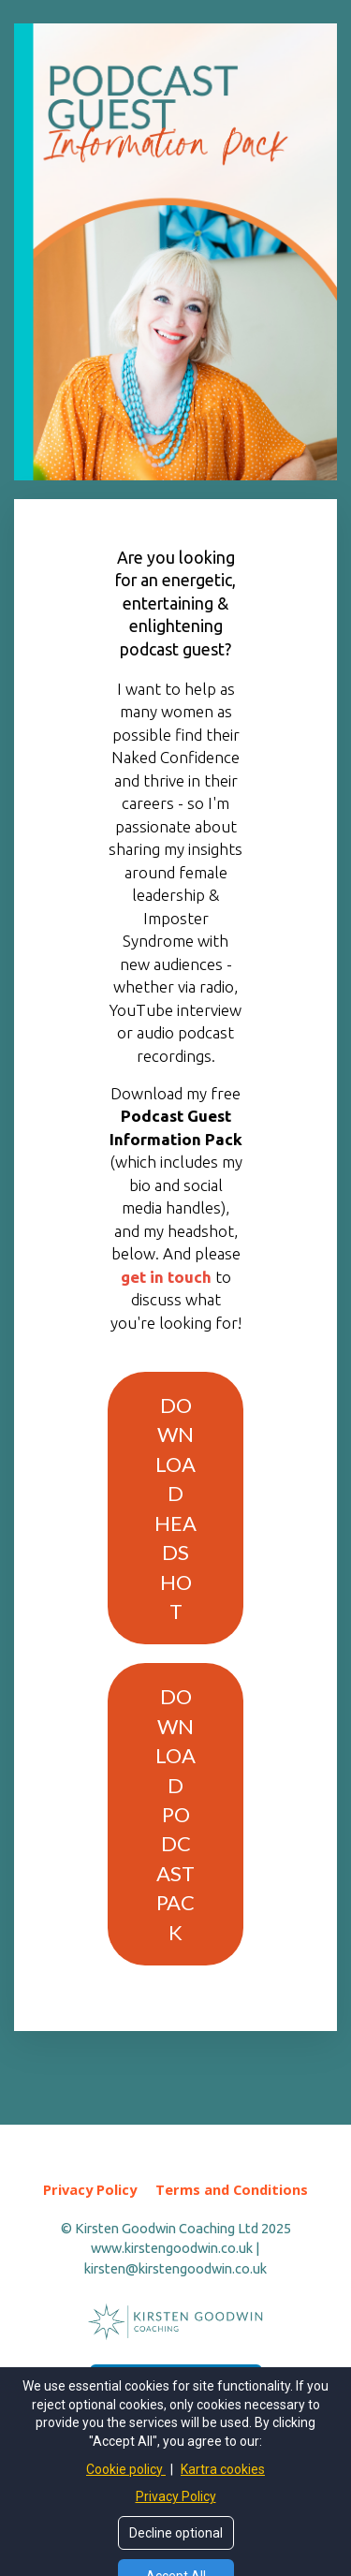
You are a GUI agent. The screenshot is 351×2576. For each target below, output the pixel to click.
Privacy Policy (90, 2190)
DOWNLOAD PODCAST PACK (175, 1814)
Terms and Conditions (231, 2190)
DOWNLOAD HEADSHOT (175, 1508)
